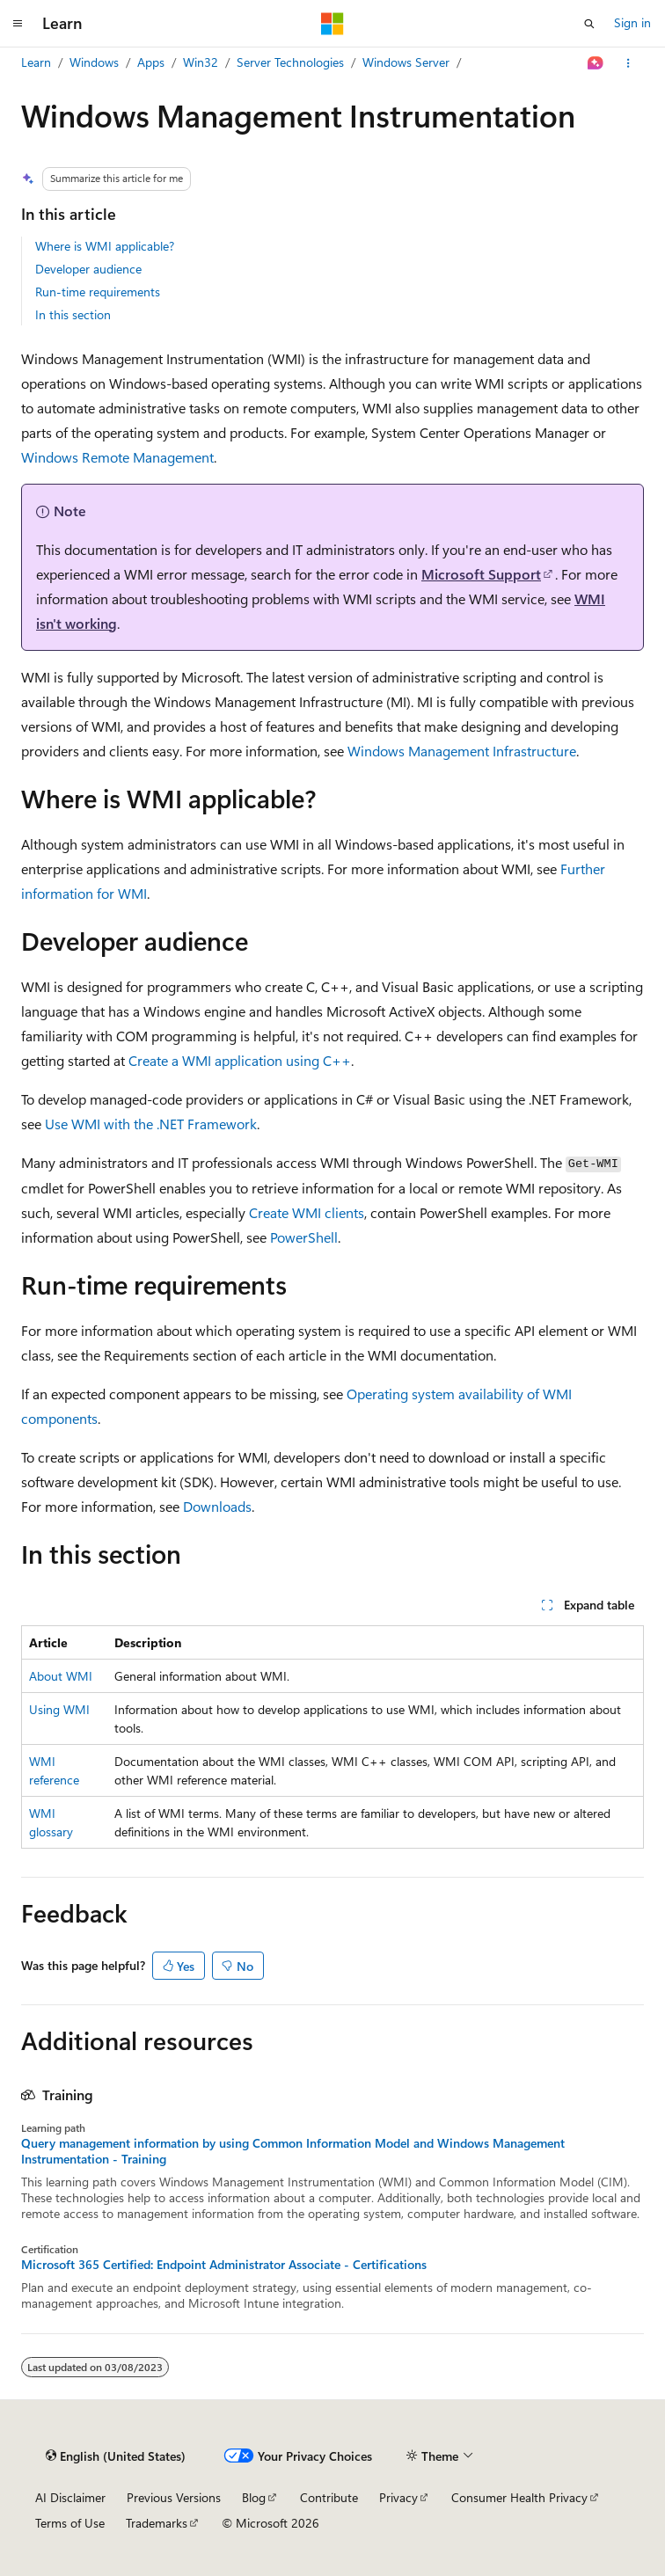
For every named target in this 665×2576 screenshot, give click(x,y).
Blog (254, 2497)
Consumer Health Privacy (519, 2497)
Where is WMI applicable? (104, 245)
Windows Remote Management (117, 457)
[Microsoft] (332, 23)
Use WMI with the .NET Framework (151, 1123)
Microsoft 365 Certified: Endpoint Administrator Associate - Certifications (224, 2265)
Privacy (398, 2497)
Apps (150, 62)
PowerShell (304, 1237)
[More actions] (628, 63)
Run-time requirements (97, 291)
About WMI (60, 1675)
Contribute (329, 2497)
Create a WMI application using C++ (239, 1060)
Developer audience (88, 268)
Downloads (217, 1506)
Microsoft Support (481, 574)
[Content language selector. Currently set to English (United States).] (115, 2456)
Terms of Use (70, 2522)
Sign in (632, 22)
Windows (94, 62)
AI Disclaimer (70, 2497)
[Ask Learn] (596, 63)
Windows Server (405, 62)
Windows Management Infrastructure (461, 750)
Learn (36, 62)
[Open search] (589, 24)
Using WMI (59, 1709)
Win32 (200, 62)
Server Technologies (290, 62)
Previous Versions (174, 2497)
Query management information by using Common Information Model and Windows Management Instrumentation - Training (293, 2151)
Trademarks (156, 2522)
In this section (73, 314)
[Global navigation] (17, 24)
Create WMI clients (306, 1212)
